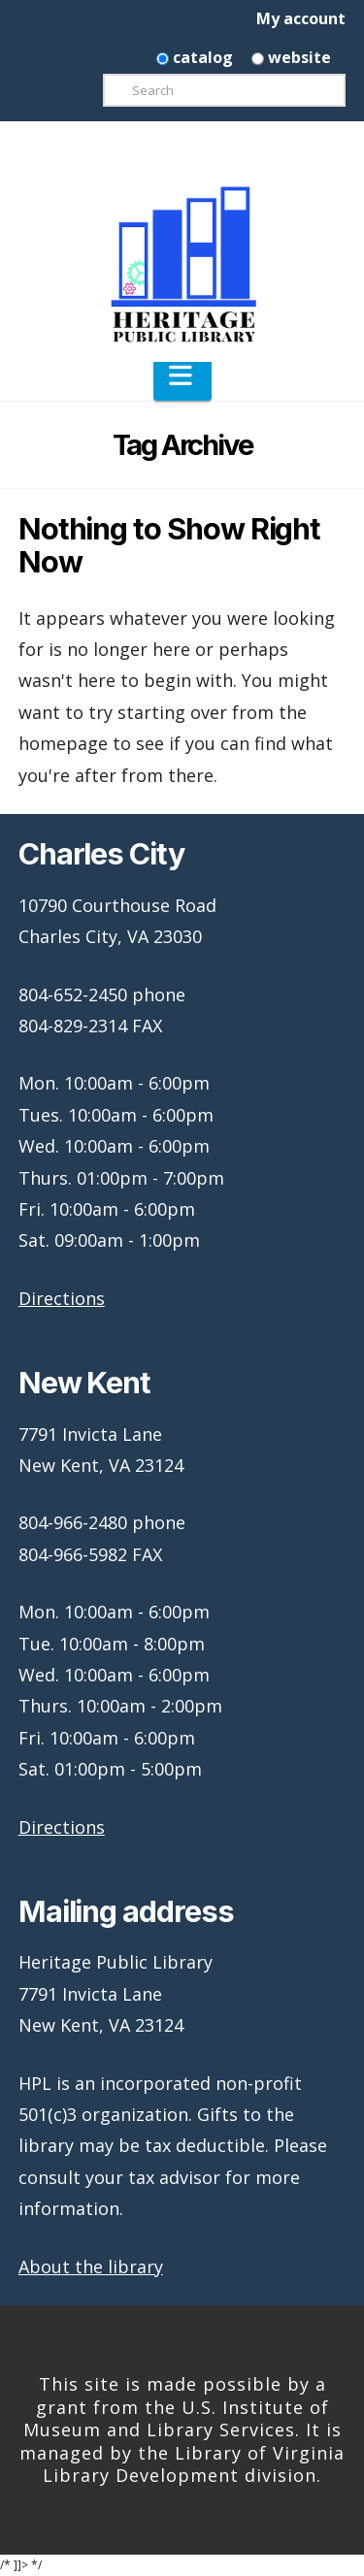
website (291, 57)
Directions (61, 1298)
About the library (90, 2266)
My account (301, 18)
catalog (194, 57)
